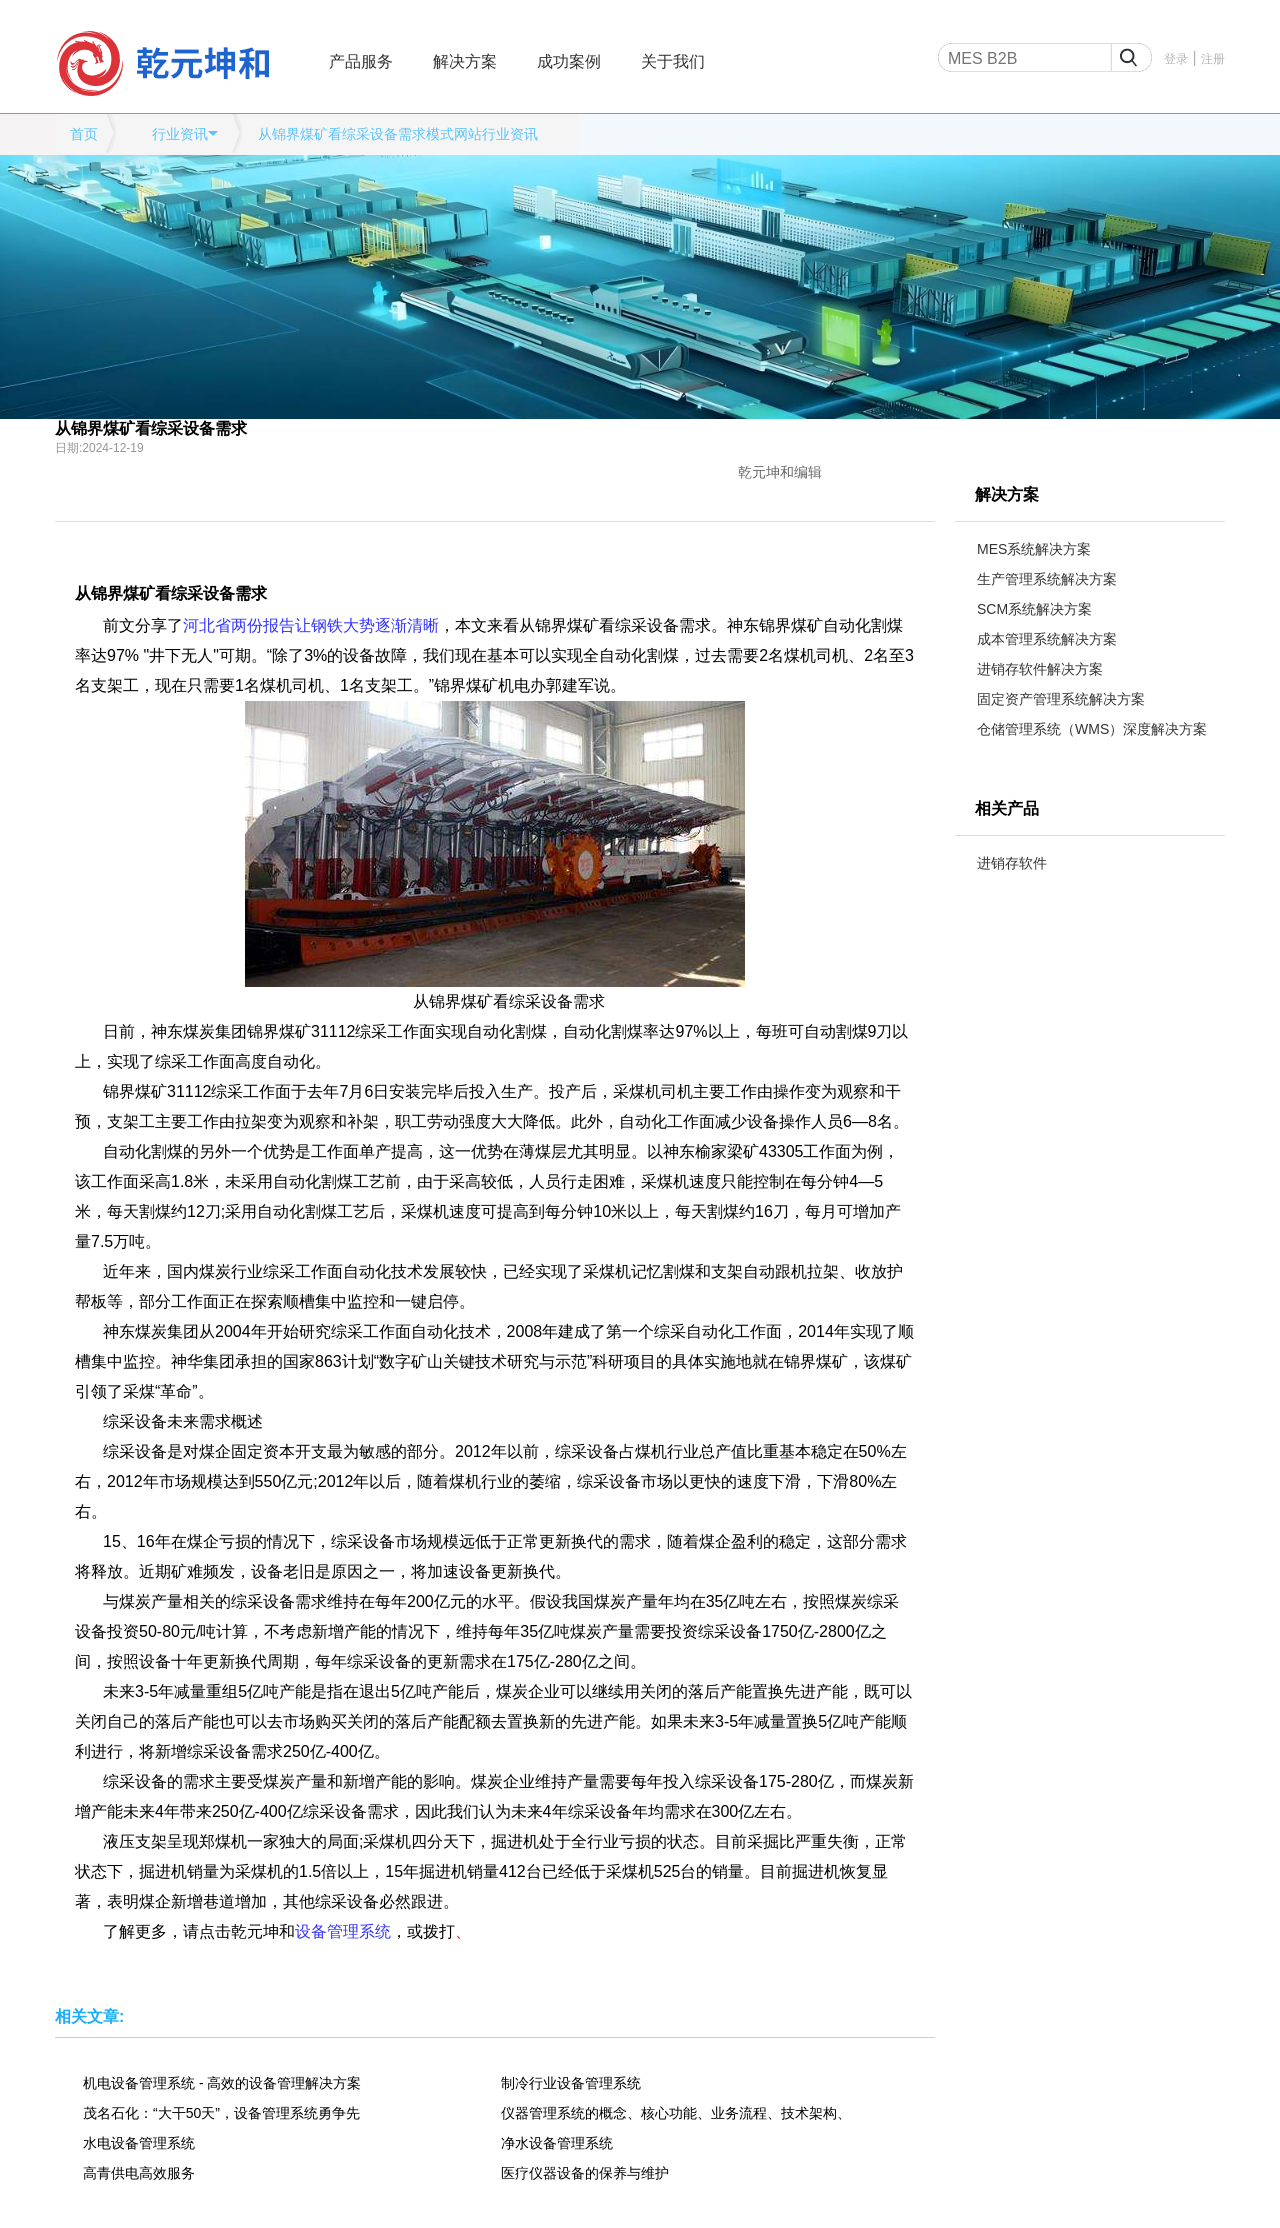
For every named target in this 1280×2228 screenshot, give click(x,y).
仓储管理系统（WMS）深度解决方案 (1092, 729)
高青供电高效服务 (139, 2173)
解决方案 (465, 61)
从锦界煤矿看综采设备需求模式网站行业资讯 (398, 134)
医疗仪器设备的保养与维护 (585, 2173)
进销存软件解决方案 (1040, 669)
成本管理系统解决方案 (1047, 639)
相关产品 (1007, 808)
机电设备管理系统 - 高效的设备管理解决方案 (222, 2083)
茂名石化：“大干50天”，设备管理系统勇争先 (221, 2113)
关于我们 (673, 61)
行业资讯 (180, 134)
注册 (1213, 59)
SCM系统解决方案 (1034, 609)
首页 (84, 134)
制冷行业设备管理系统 (571, 2083)
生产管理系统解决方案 (1047, 579)
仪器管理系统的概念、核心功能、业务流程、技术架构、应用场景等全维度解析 (676, 2113)
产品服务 (361, 61)
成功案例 (569, 61)
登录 (1176, 59)
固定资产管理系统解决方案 (1061, 699)
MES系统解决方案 (1034, 549)
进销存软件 (1012, 863)
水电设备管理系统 (139, 2143)
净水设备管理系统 (557, 2143)
